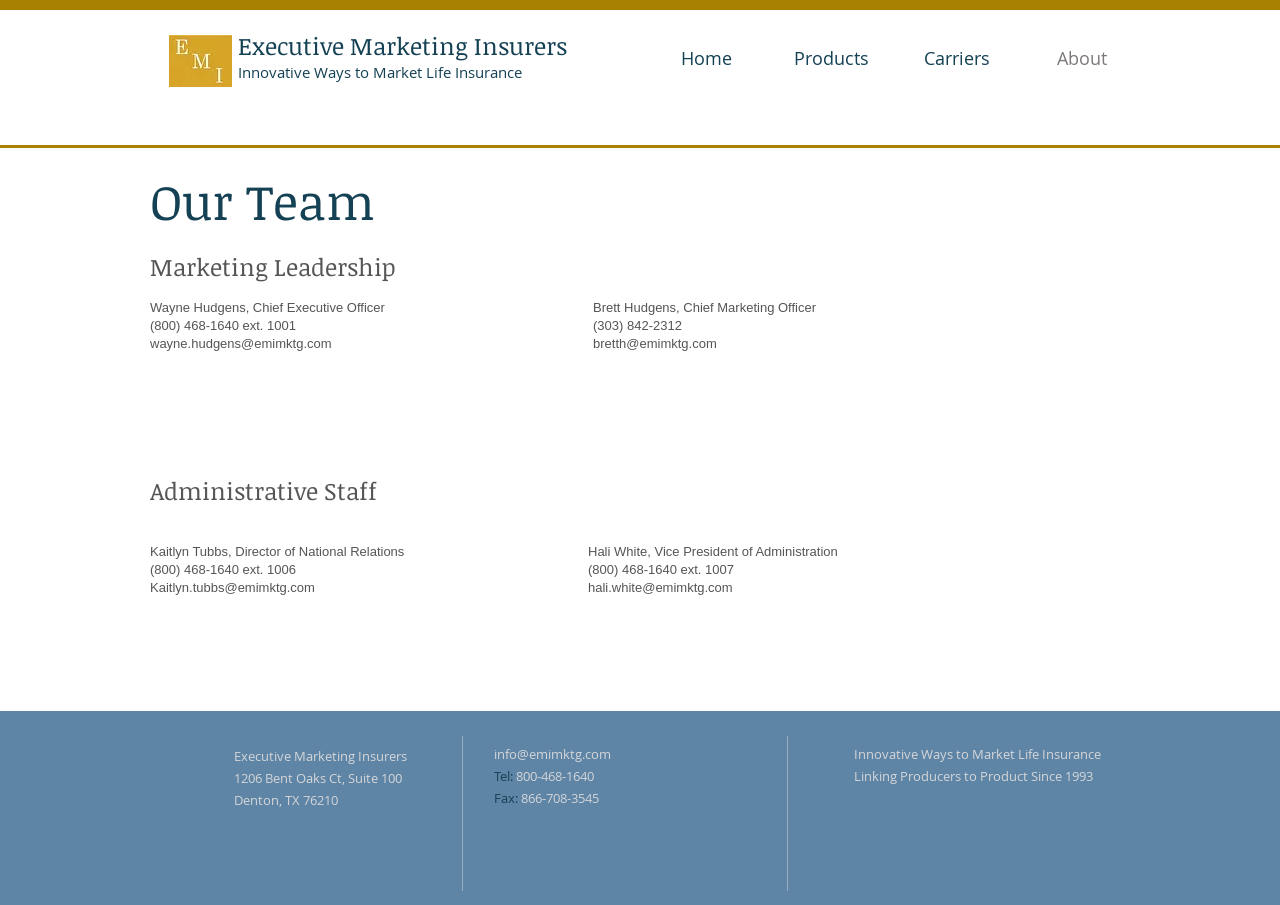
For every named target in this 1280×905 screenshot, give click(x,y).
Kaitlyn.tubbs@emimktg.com (232, 587)
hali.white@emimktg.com (660, 587)
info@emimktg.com (552, 754)
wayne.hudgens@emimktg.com (241, 343)
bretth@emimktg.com (655, 343)
